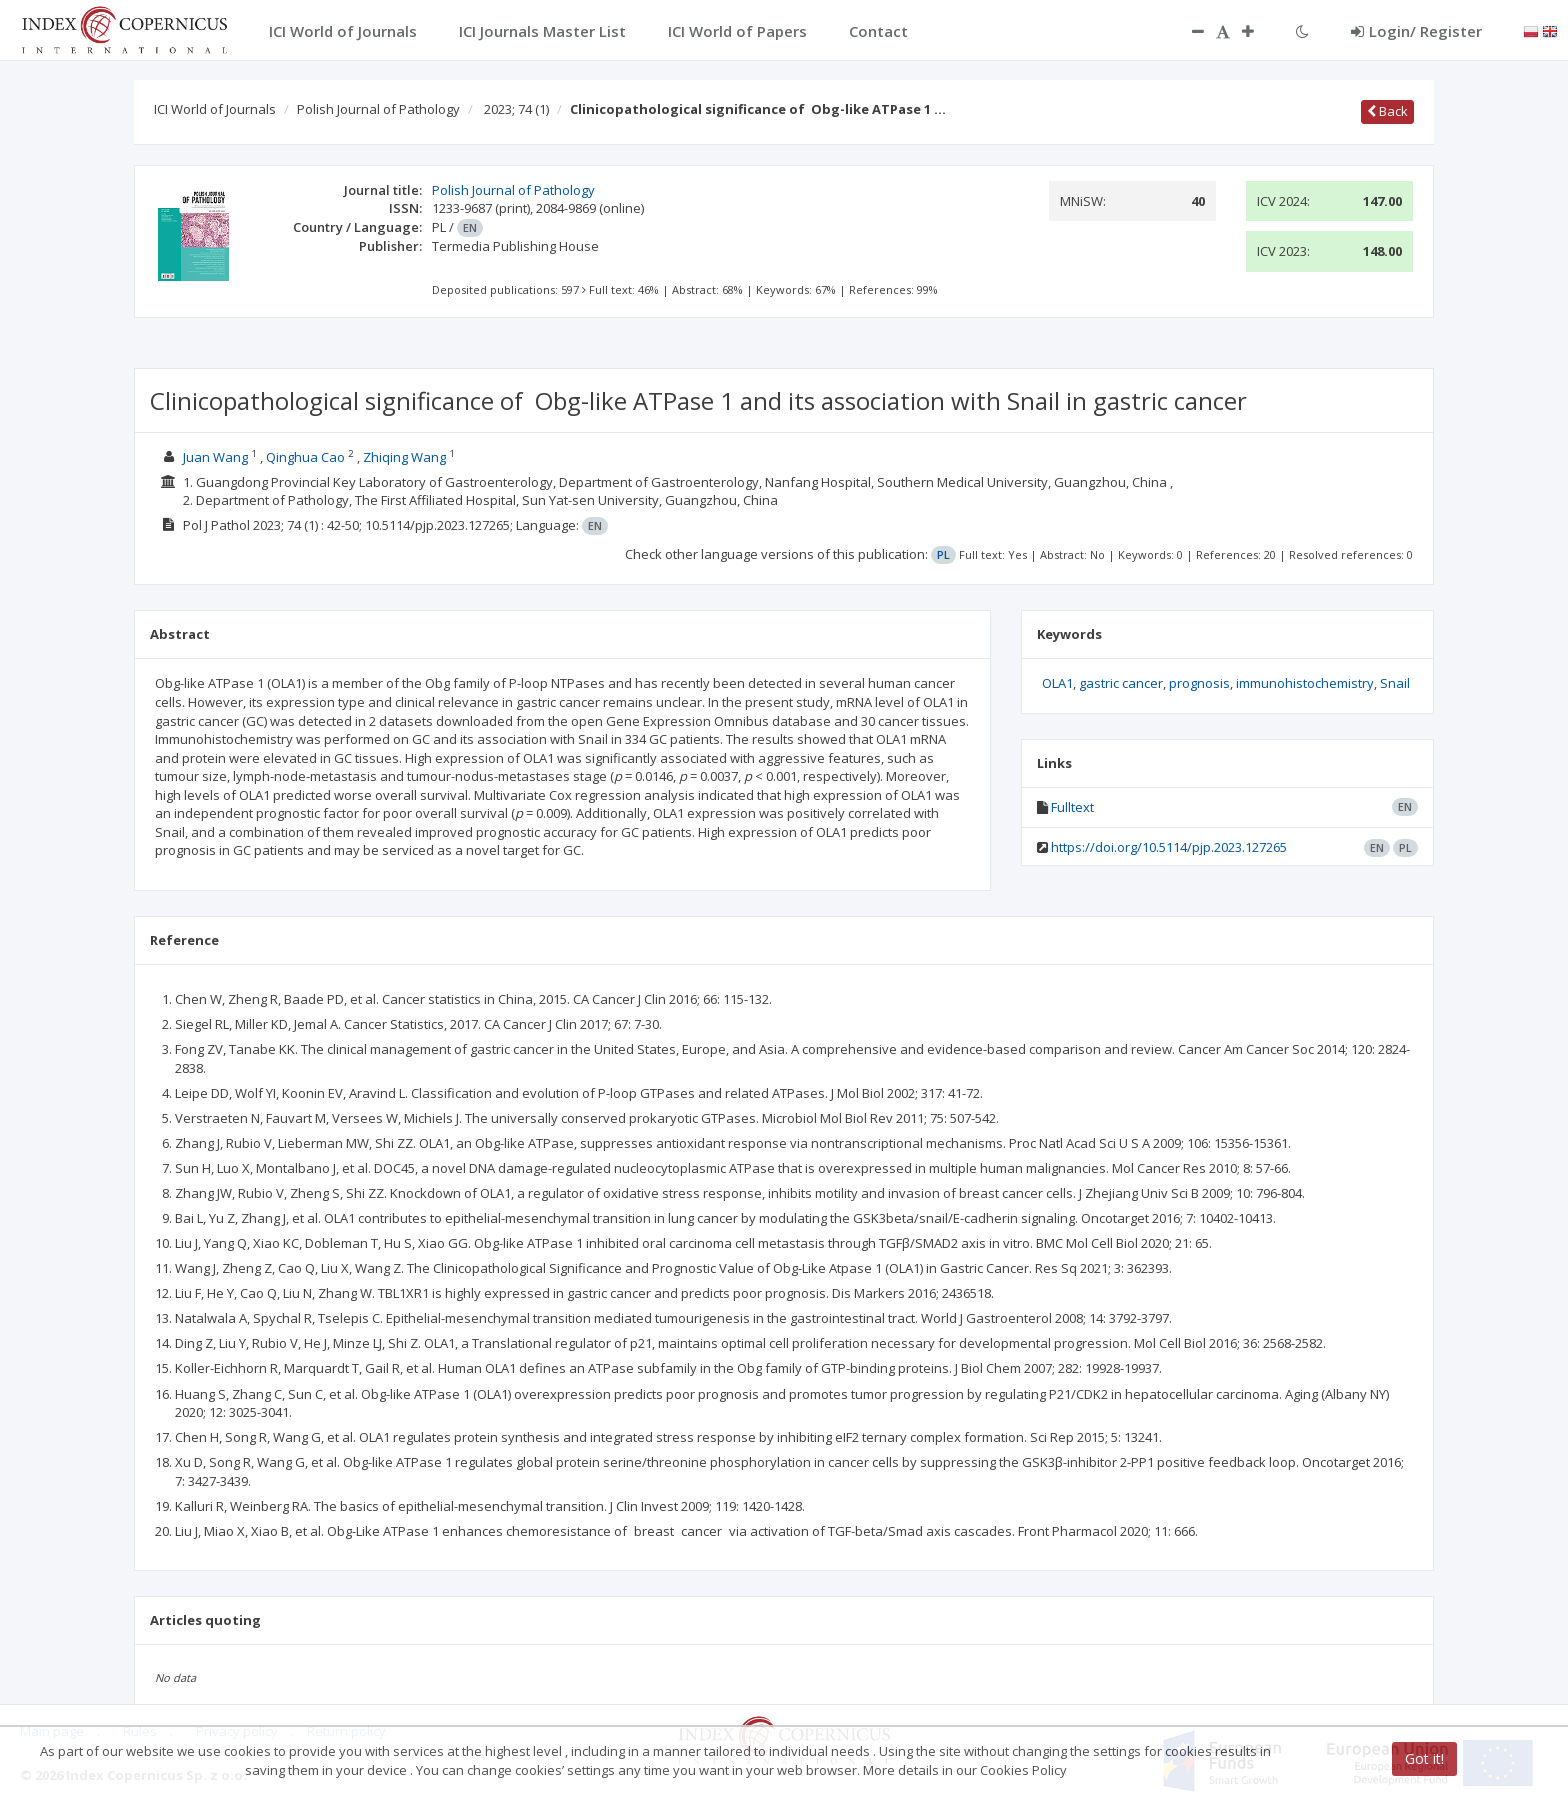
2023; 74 (516, 109)
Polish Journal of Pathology (378, 109)
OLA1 (1057, 683)
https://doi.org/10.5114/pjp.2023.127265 (1169, 847)
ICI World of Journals (215, 109)
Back (1387, 111)
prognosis (1199, 683)
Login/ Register (1416, 31)
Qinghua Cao (305, 457)
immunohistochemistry (1305, 683)
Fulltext (1072, 807)
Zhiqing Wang (404, 457)
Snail (1395, 683)
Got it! (1424, 1758)
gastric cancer (1121, 683)
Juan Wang (215, 457)
